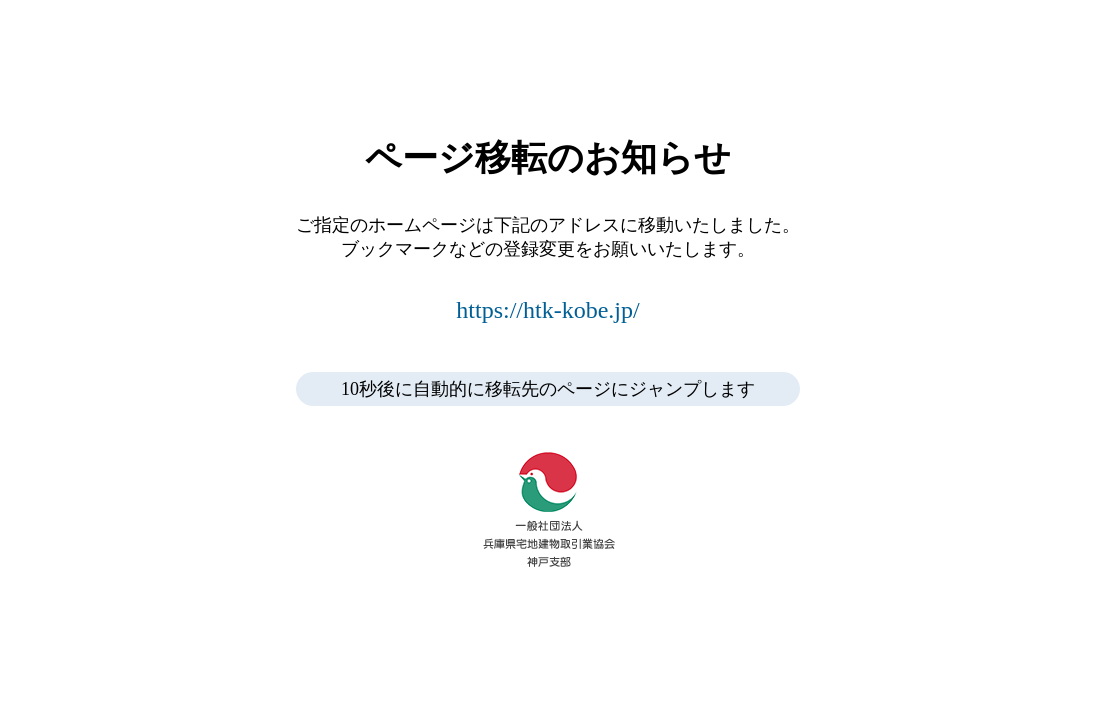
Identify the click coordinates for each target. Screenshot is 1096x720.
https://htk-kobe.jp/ (547, 310)
